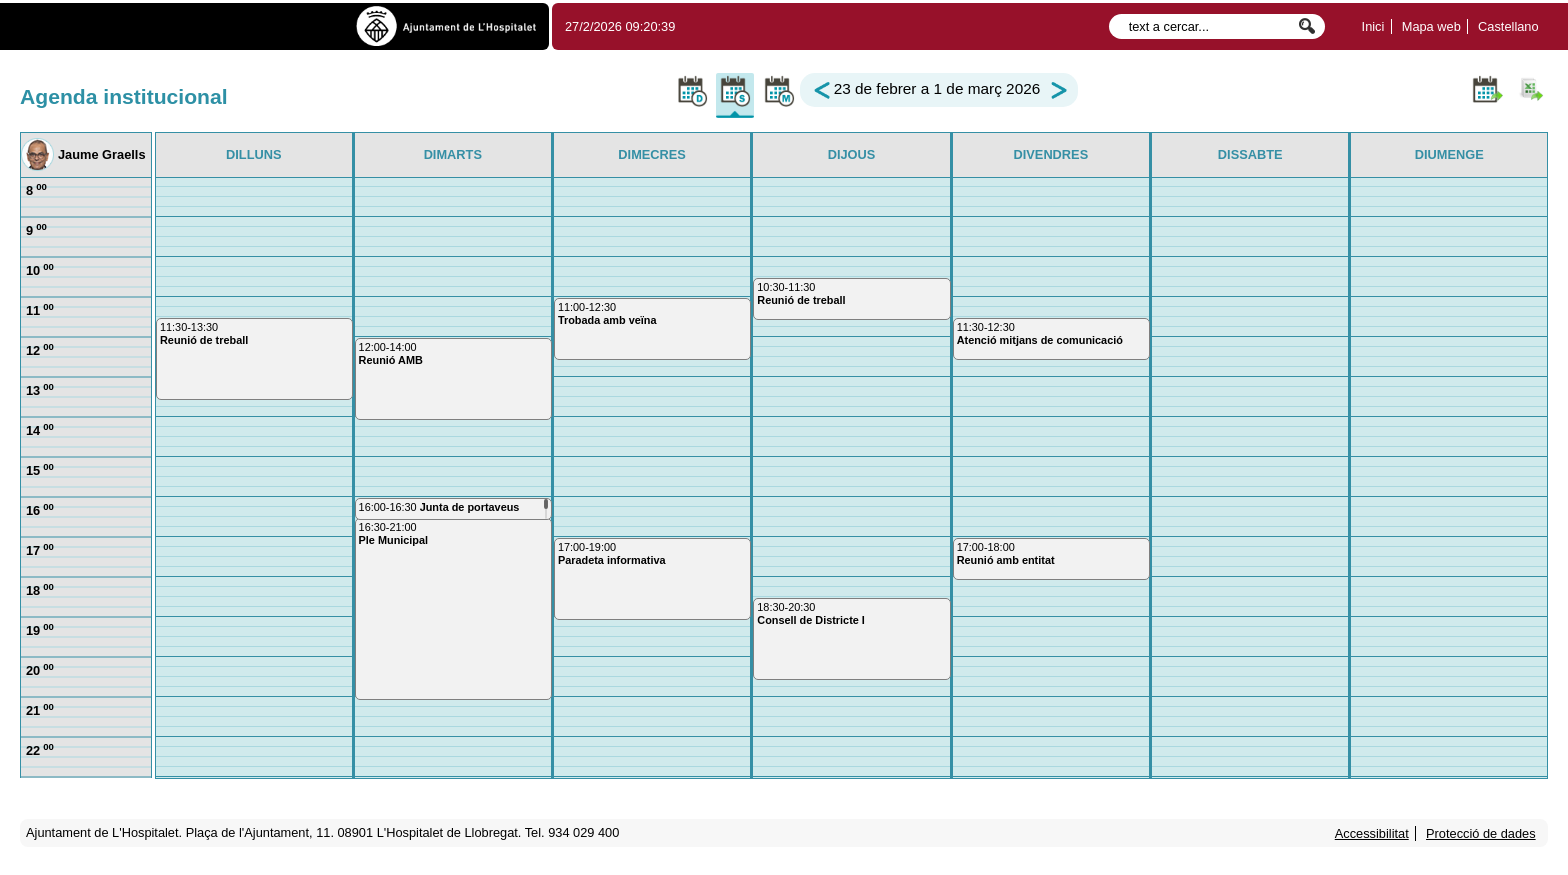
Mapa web (1431, 26)
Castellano (1508, 26)
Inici (1373, 26)
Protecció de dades (1481, 833)
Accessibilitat (1372, 833)
